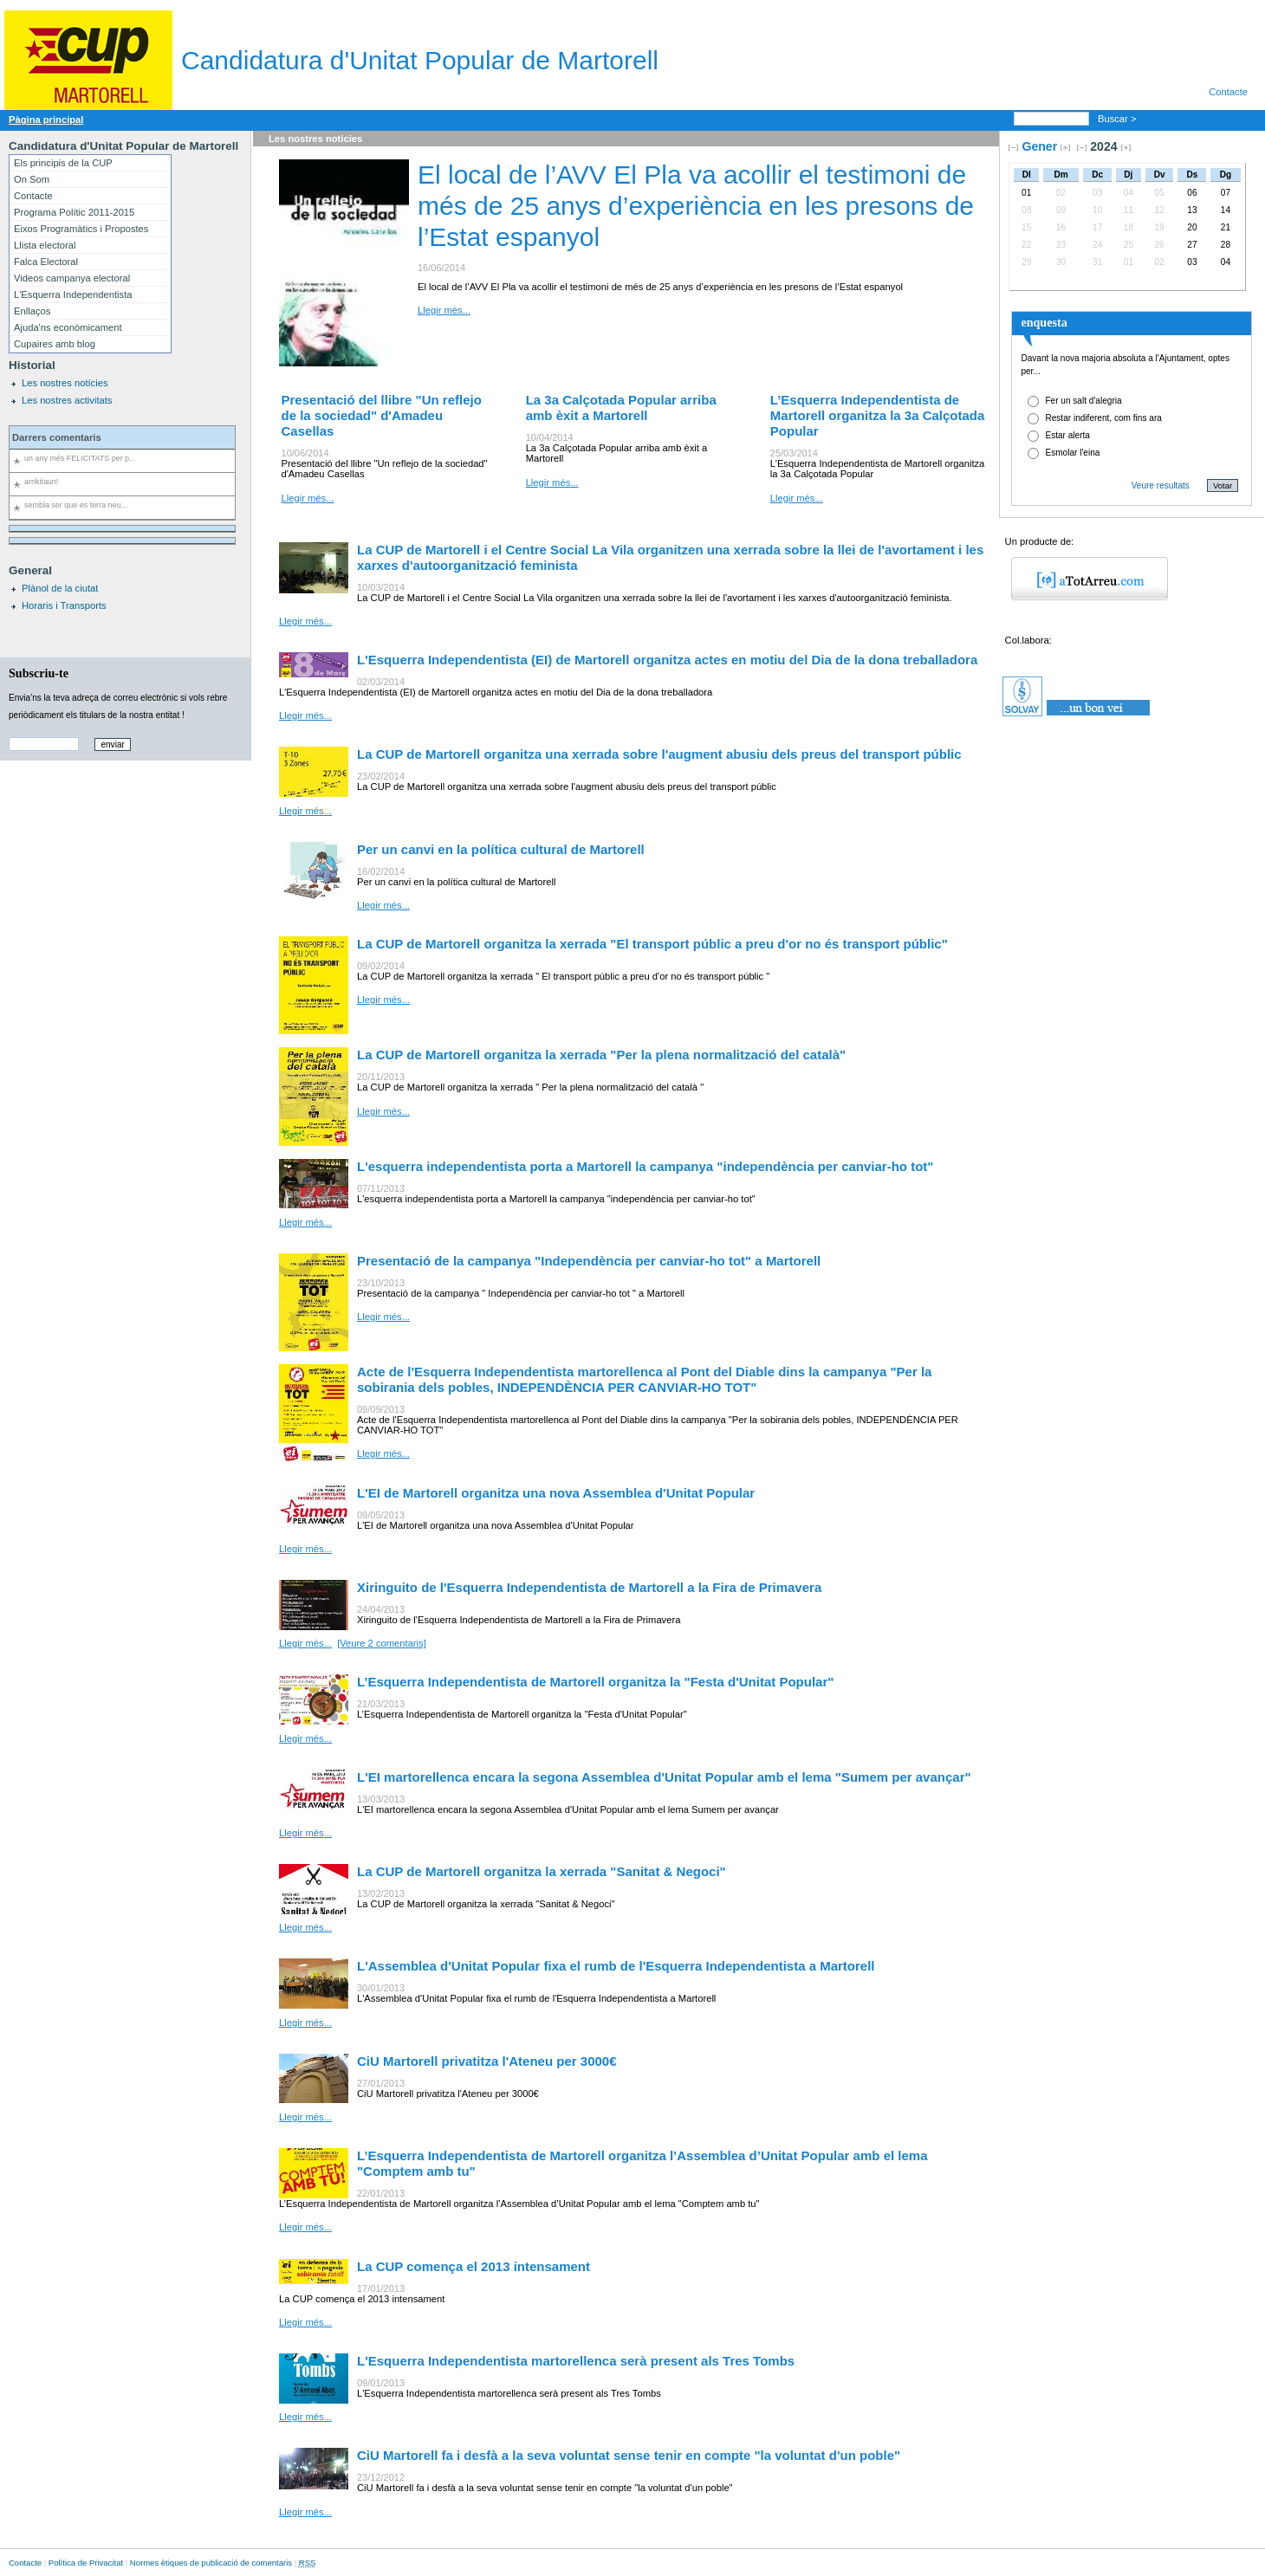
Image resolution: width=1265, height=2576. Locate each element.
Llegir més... (444, 310)
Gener (1039, 146)
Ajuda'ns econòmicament (68, 327)
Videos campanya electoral (72, 278)
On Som (31, 179)
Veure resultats (1161, 485)
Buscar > (1118, 118)
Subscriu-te (38, 673)
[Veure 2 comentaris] (381, 1643)
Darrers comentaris (56, 437)
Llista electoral (45, 245)
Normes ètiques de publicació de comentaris (211, 2562)
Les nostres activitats (67, 400)
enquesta (1044, 322)
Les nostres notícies (65, 383)
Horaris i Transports (64, 605)
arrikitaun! (41, 481)
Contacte (1228, 92)
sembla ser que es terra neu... (75, 505)
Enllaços (32, 311)
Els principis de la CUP (63, 163)
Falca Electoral (46, 261)
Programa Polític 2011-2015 (74, 212)
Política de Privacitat (86, 2562)
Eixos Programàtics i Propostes (81, 228)
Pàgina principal (46, 119)
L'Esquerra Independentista (73, 294)
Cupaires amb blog (54, 344)
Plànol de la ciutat (60, 588)
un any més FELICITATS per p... (80, 458)
